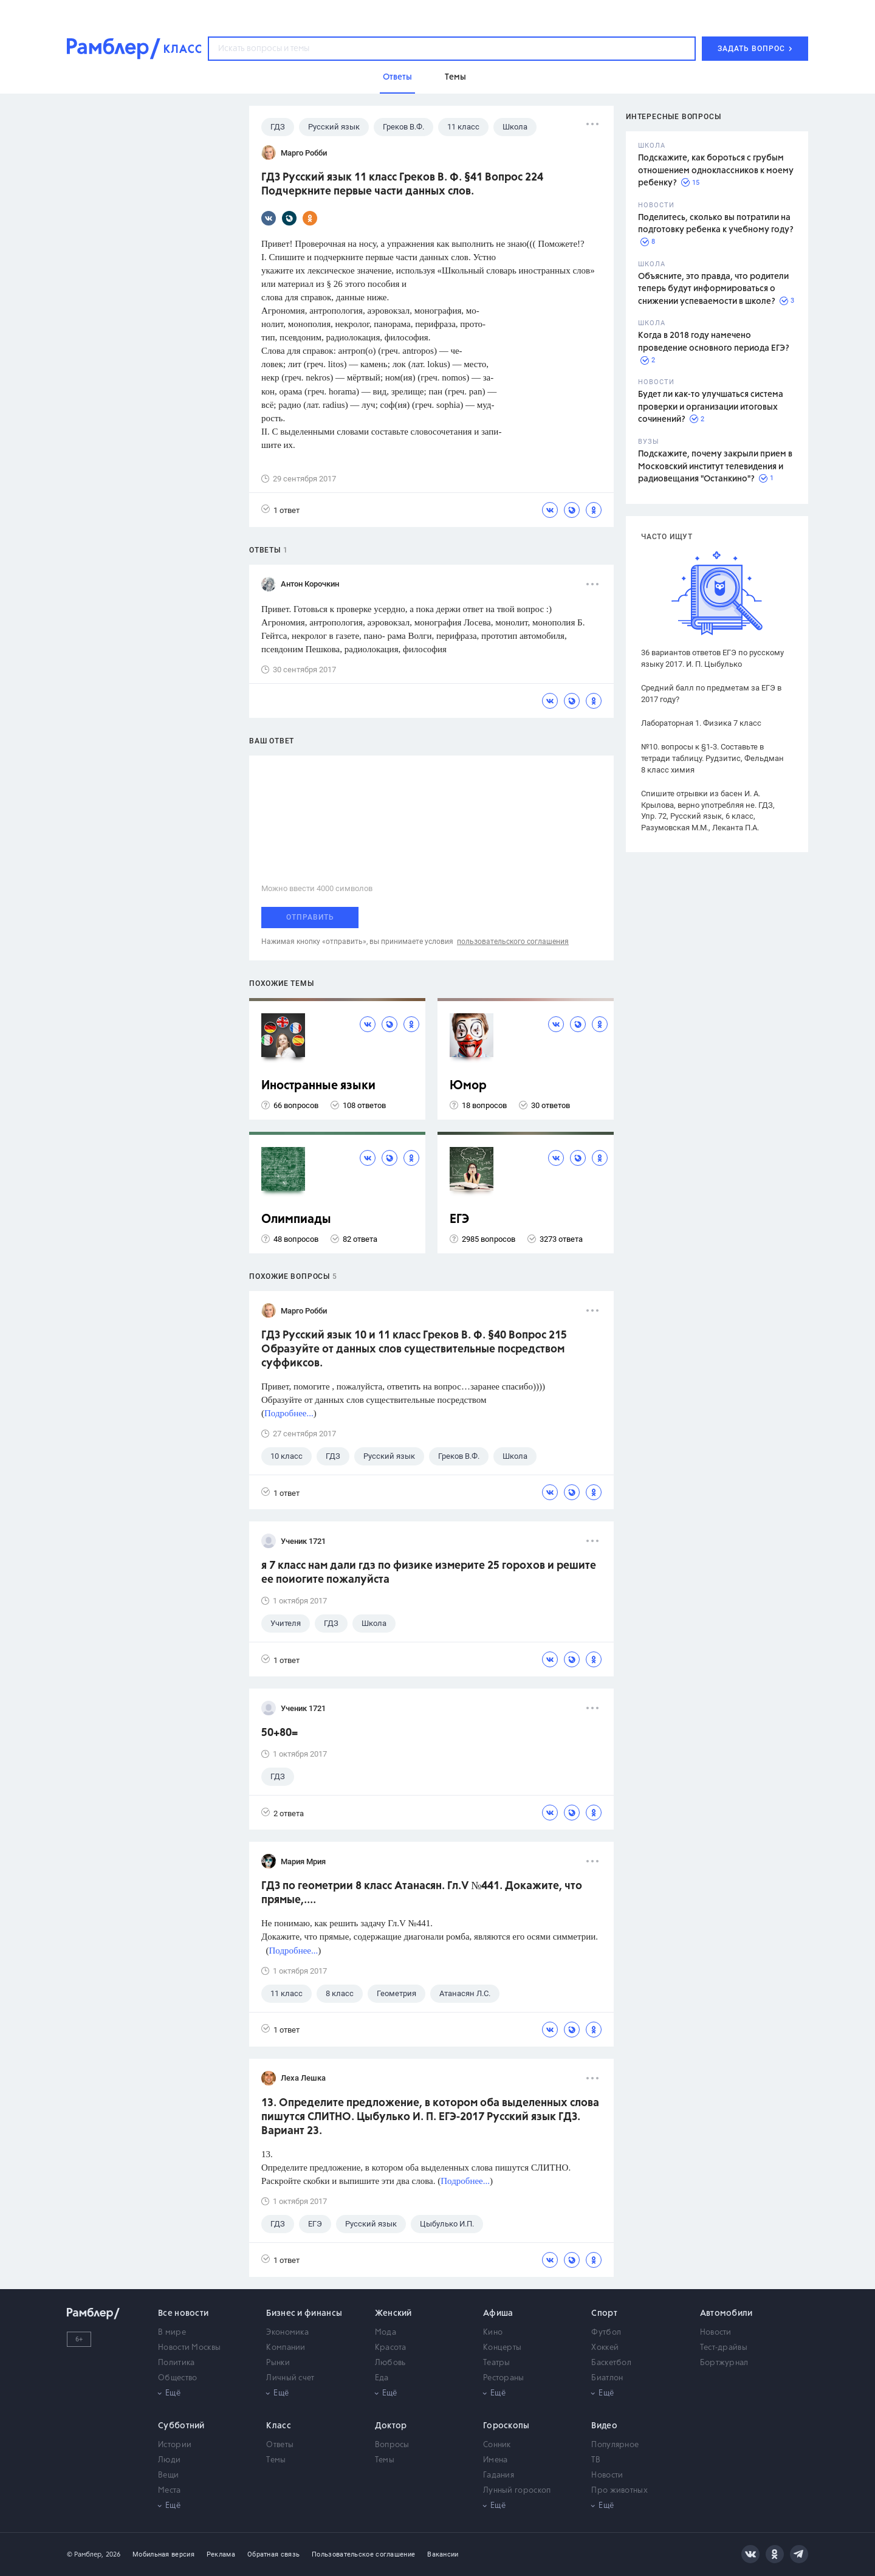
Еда (382, 2378)
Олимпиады (296, 1219)
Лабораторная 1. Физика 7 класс (701, 723)
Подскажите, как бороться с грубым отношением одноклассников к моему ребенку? (716, 170)
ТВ (595, 2460)
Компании (285, 2348)
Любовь (390, 2363)
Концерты (502, 2348)
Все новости (183, 2313)
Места (169, 2491)
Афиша (498, 2313)
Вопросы (392, 2445)
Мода (385, 2333)
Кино (493, 2333)
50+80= (279, 1732)
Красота (391, 2348)
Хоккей (605, 2348)
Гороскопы (506, 2426)
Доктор (391, 2426)
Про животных (619, 2491)
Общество (177, 2378)
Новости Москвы (189, 2348)
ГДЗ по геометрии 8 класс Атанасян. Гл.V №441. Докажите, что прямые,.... (421, 1893)
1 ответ (280, 510)
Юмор (468, 1086)
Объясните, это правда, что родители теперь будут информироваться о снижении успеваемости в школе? (713, 289)
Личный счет (290, 2378)
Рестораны (503, 2378)
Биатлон (607, 2378)
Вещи (168, 2475)
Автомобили (726, 2313)
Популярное (615, 2445)
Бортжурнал (724, 2363)
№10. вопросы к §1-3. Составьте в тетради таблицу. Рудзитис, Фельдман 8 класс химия (712, 758)
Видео (604, 2426)
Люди (169, 2460)
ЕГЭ (459, 1219)
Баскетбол (611, 2363)
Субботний (181, 2426)
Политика (176, 2363)
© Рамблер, (85, 2554)
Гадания (498, 2475)
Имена (495, 2460)
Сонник (497, 2445)
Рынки (278, 2363)
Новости (716, 2333)
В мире (172, 2333)
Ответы (279, 2445)
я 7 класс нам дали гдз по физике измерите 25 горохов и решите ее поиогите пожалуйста (428, 1572)
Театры (496, 2363)
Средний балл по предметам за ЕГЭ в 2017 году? (711, 693)
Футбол (606, 2333)
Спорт (604, 2313)
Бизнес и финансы (304, 2313)
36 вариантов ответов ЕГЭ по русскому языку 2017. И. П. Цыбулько (712, 658)
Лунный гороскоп (517, 2491)
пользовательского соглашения (513, 941)
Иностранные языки (318, 1086)
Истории (174, 2445)
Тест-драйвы (723, 2348)
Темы (276, 2460)
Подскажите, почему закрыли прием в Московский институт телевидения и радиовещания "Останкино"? (715, 466)
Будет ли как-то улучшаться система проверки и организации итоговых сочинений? (710, 407)
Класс (278, 2426)
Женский (393, 2313)
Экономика (287, 2333)
